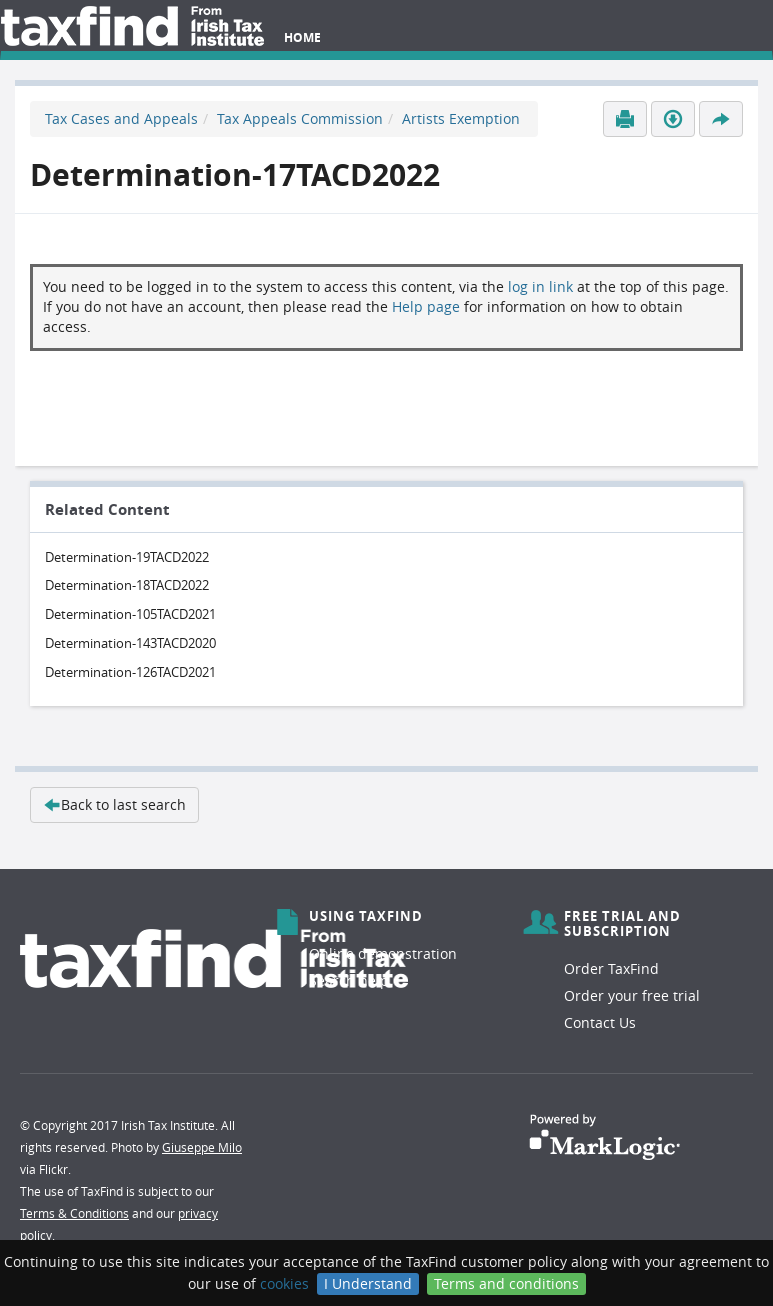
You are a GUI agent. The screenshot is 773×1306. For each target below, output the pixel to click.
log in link (540, 286)
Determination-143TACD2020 (130, 643)
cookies (284, 1283)
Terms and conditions (506, 1283)
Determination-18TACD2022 (127, 585)
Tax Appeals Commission (300, 118)
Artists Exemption (461, 118)
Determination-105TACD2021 (130, 614)
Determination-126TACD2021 (130, 672)
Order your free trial (632, 995)
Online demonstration (383, 953)
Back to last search (114, 804)
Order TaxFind (611, 968)
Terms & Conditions (74, 1213)
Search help (349, 980)
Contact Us (600, 1022)
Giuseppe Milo (202, 1147)
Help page (426, 306)
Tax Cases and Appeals (121, 118)
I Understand (368, 1283)
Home (302, 37)
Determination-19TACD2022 (127, 557)
